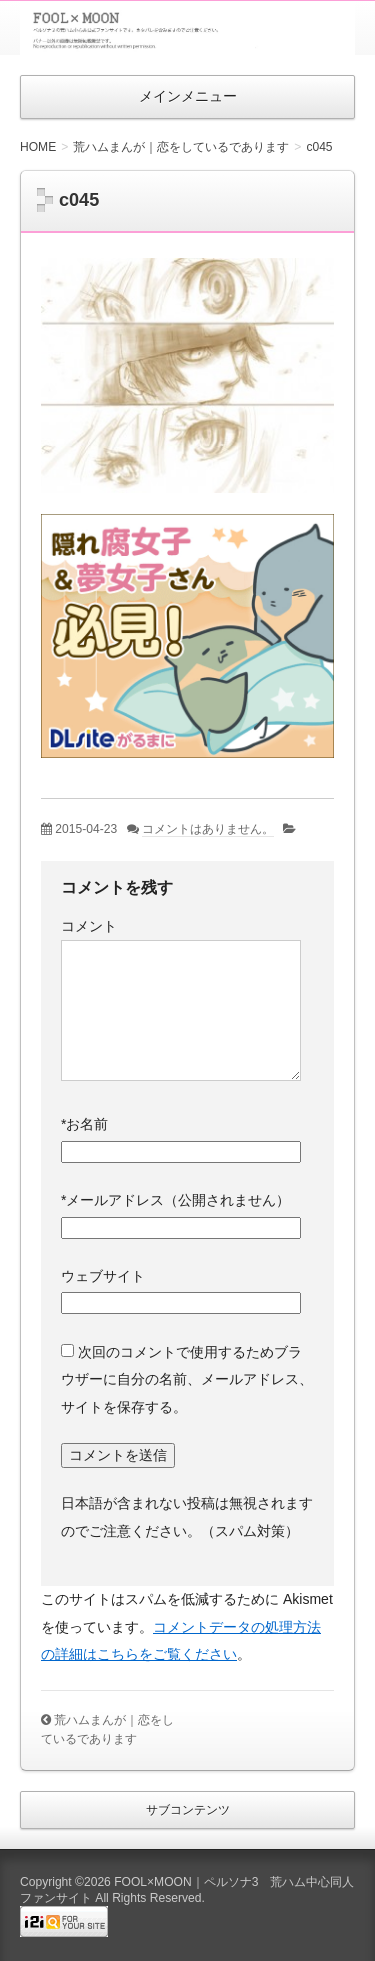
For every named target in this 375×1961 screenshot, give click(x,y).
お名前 (84, 1124)
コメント (89, 926)
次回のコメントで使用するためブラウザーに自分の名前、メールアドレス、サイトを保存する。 (187, 1379)
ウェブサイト (103, 1276)
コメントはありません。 (208, 829)
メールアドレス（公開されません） (175, 1200)
